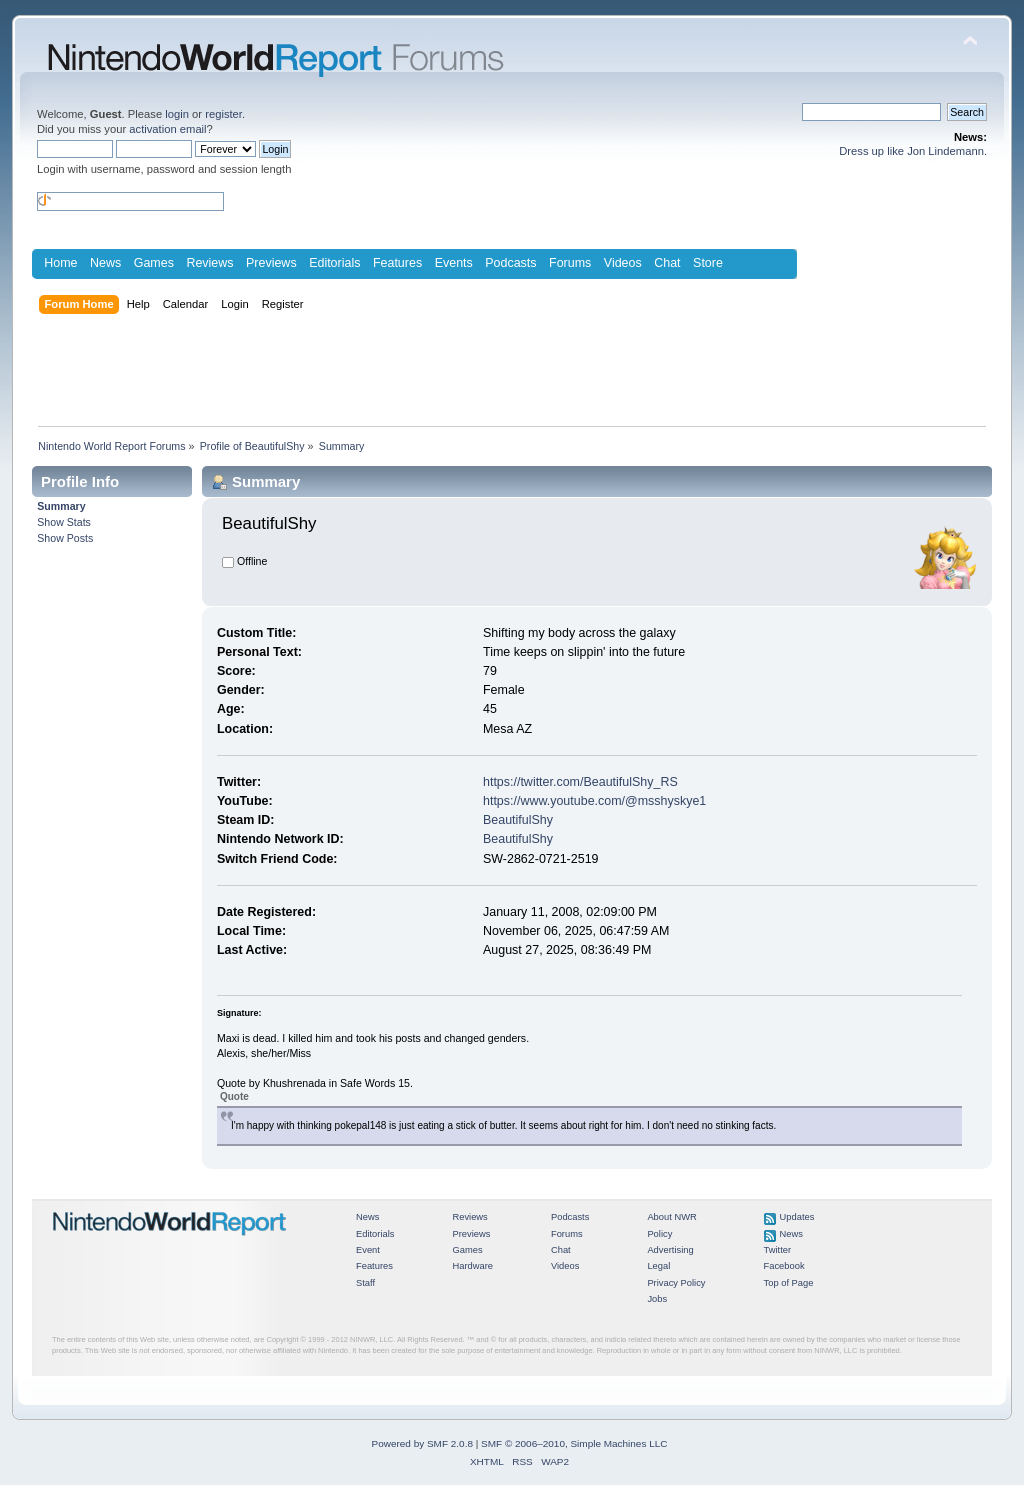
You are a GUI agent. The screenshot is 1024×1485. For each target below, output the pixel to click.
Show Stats (64, 522)
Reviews (209, 263)
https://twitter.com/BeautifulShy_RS (580, 782)
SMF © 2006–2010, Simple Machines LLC (574, 1443)
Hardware (472, 1266)
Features (397, 263)
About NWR (671, 1217)
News (105, 263)
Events (454, 263)
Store (708, 263)
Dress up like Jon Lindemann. (913, 151)
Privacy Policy (676, 1283)
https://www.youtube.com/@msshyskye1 (594, 801)
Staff (365, 1283)
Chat (667, 263)
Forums (570, 263)
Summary (61, 506)
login (177, 114)
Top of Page (789, 1283)
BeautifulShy (518, 820)
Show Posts (65, 538)
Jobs (657, 1299)
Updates (797, 1217)
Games (154, 263)
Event (368, 1250)
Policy (659, 1234)
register (223, 114)
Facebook (784, 1266)
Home (60, 263)
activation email (167, 129)
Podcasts (510, 263)
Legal (658, 1266)
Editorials (334, 263)
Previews (271, 263)
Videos (623, 263)
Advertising (670, 1250)
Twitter (778, 1250)
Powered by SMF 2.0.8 (422, 1443)
